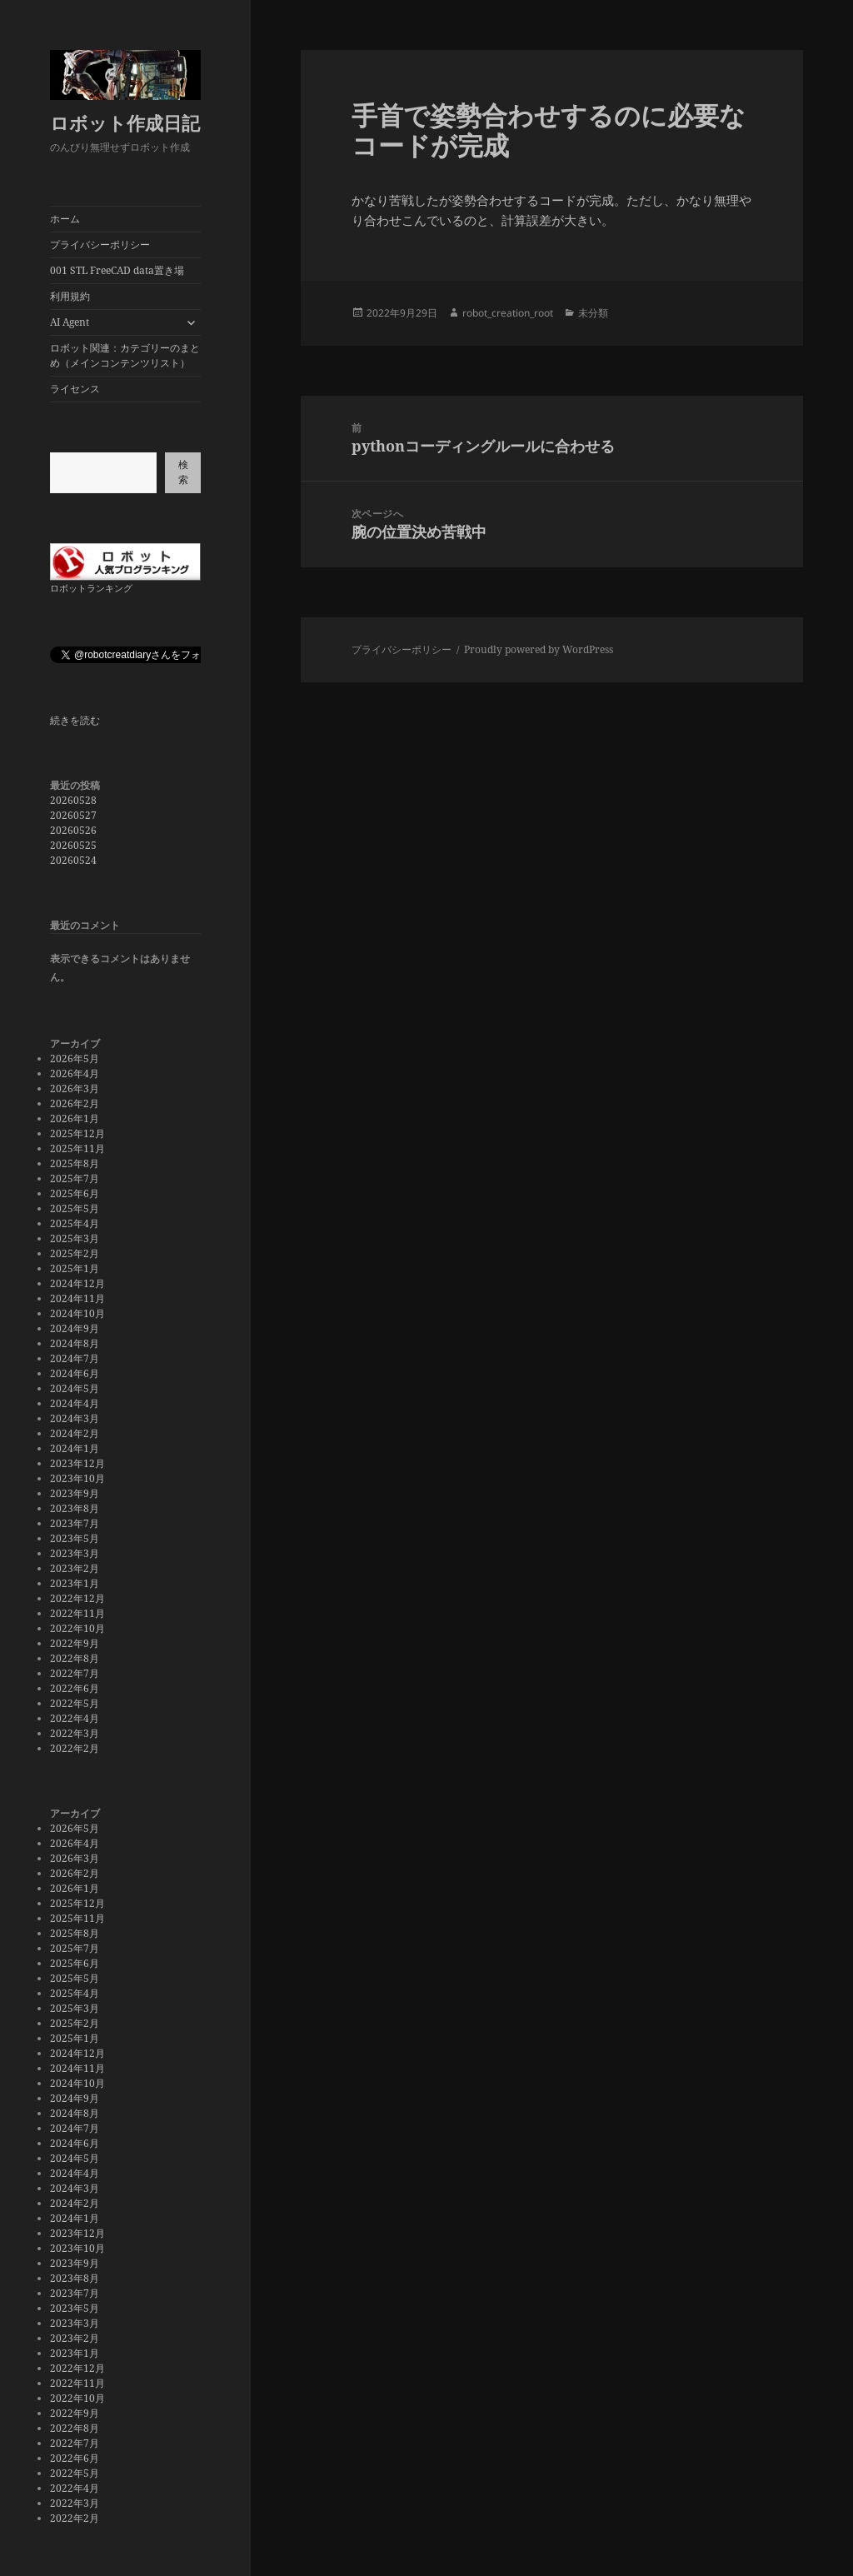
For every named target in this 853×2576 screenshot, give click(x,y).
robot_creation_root (507, 313)
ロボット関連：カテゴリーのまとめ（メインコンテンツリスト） (125, 355)
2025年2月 (74, 1253)
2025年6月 (74, 1193)
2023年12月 (77, 1463)
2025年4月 (74, 1223)
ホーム (65, 219)
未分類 (593, 313)
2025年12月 (77, 1133)
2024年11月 (77, 1298)
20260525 (73, 845)
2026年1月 (74, 1118)
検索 (183, 472)
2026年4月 (74, 1073)
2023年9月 (74, 1493)
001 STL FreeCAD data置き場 (117, 270)
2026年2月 (74, 1103)
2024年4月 (74, 1403)
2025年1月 (74, 1268)
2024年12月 (77, 1283)
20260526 (73, 830)
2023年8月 (74, 1508)
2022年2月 (74, 1748)
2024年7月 (74, 1358)
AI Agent (69, 322)
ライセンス (75, 389)
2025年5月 (74, 1208)
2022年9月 (74, 1643)
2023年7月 (74, 1523)
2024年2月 (74, 1433)
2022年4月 (74, 1718)
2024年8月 (74, 1343)
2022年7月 (74, 1673)
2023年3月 (74, 1553)
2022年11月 (77, 1613)
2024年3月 (74, 1418)
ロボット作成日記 (125, 122)
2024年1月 (74, 1448)
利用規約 (70, 296)
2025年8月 (74, 1163)
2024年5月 (74, 1388)
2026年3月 (74, 1088)
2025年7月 (74, 1178)
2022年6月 (74, 1688)
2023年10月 (77, 1478)
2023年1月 (74, 1583)
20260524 (73, 860)
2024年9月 (74, 1328)
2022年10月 (77, 1628)
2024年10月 (77, 1313)
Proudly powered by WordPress (538, 649)
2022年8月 (74, 1658)
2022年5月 (74, 1703)
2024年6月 (74, 1373)
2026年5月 (74, 1058)
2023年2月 (74, 1568)
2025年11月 (77, 1148)
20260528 (73, 800)
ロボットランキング (91, 588)
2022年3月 (74, 1733)
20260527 (73, 815)
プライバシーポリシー (100, 244)
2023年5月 (74, 1538)
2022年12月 (77, 1598)
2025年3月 (74, 1238)
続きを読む (75, 720)
